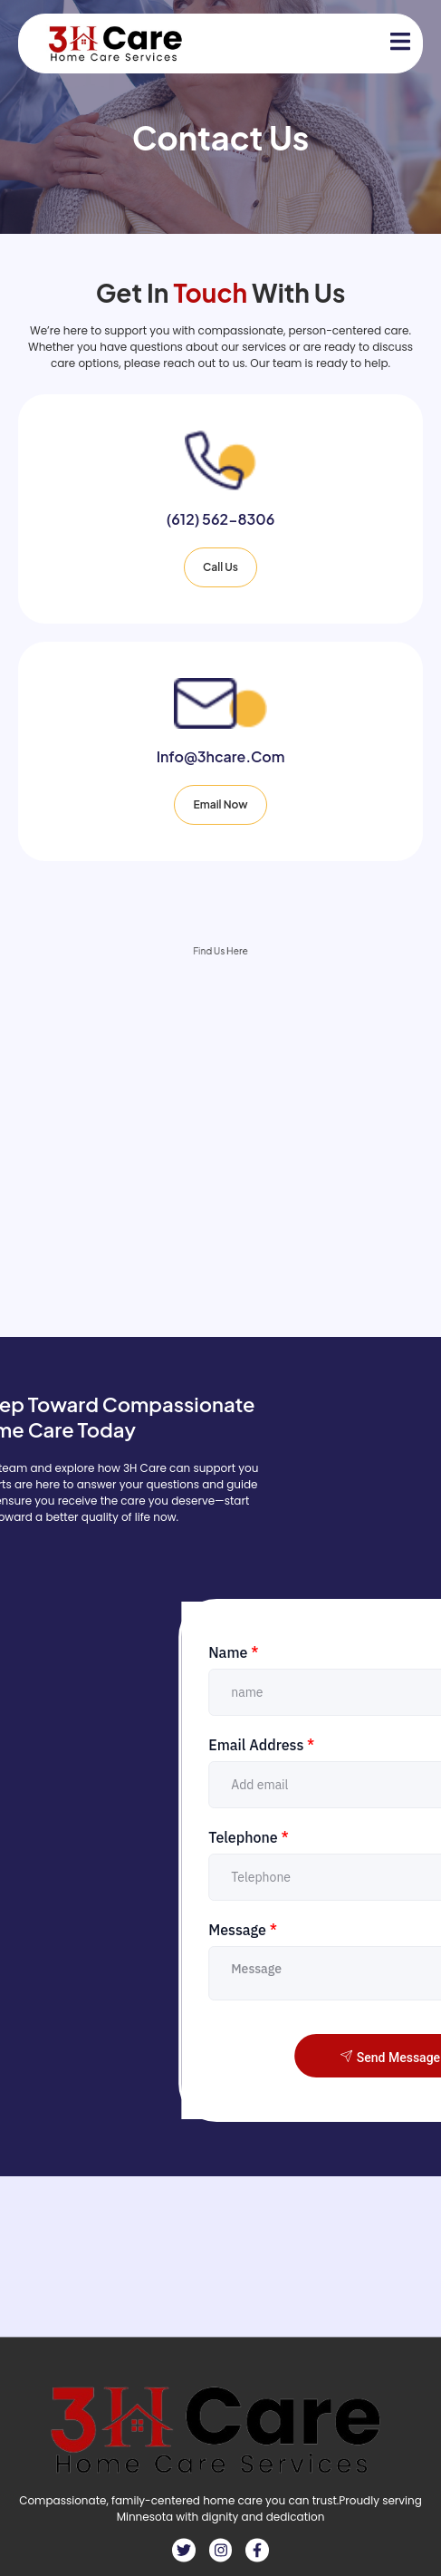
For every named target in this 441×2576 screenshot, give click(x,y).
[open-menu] (390, 43)
